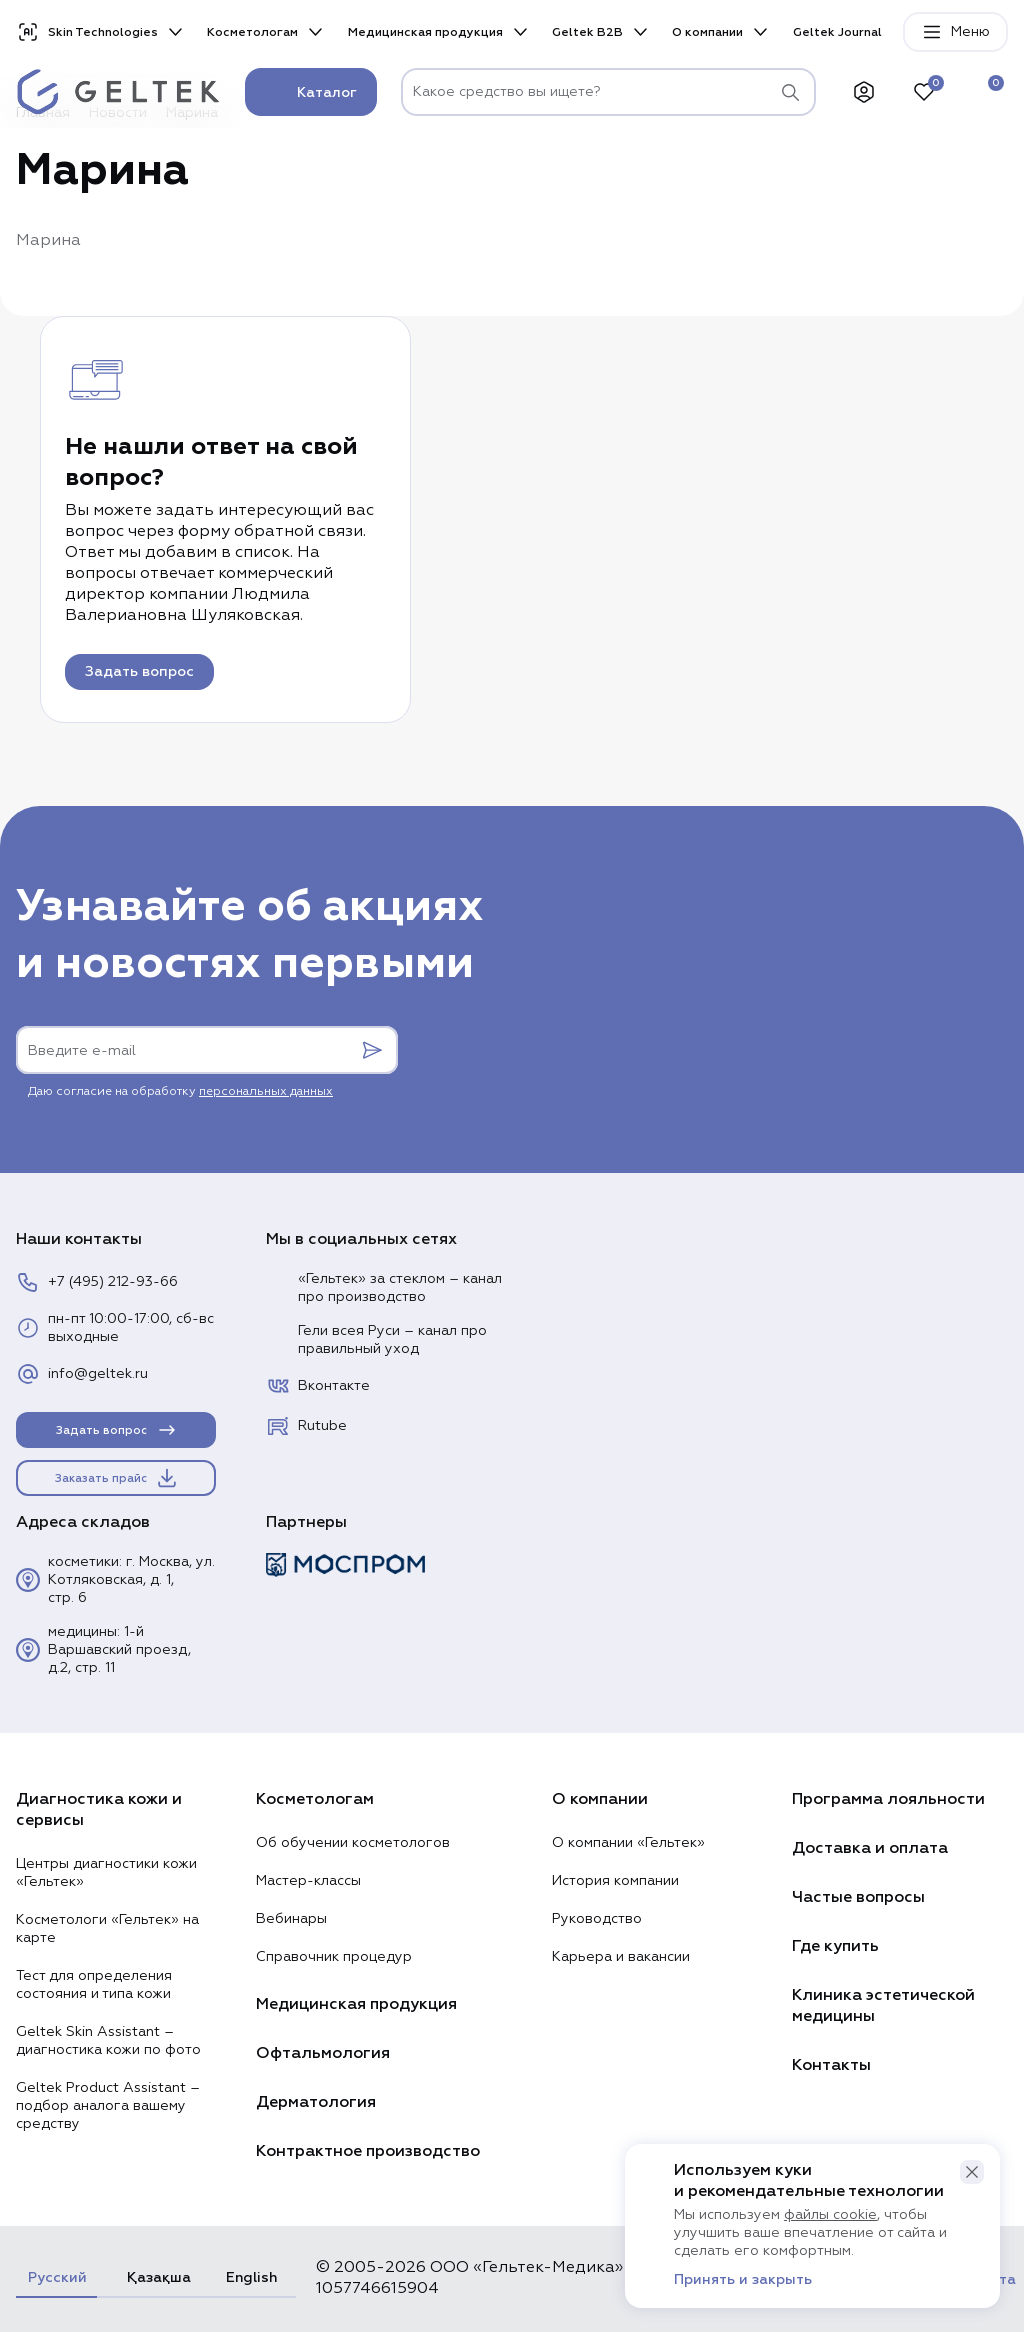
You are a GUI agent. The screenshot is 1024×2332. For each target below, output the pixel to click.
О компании (707, 32)
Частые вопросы (858, 1897)
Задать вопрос (139, 671)
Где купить (835, 1946)
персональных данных (266, 1092)
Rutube (306, 1426)
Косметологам (252, 32)
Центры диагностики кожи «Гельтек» (106, 1873)
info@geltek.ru (82, 1374)
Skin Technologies (87, 32)
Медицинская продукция (425, 32)
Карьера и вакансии (621, 1957)
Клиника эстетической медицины (883, 2005)
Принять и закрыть (743, 2280)
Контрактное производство (368, 2151)
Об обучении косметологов (353, 1843)
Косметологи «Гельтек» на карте (107, 1929)
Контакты (831, 2065)
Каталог (311, 92)
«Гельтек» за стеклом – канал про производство (384, 1288)
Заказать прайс (117, 1478)
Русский (57, 2277)
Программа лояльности (888, 1799)
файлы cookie (830, 2215)
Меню (955, 32)
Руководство (597, 1919)
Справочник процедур (334, 1957)
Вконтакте (318, 1386)
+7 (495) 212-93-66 (97, 1282)
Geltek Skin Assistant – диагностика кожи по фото (108, 2041)
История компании (615, 1881)
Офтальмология (323, 2053)
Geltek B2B (587, 32)
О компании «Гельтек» (628, 1843)
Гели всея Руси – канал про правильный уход (376, 1340)
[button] (972, 2172)
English (251, 2277)
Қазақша (156, 2277)
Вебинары (291, 1919)
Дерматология (316, 2102)
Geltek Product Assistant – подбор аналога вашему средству (108, 2106)
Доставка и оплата (870, 1848)
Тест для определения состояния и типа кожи (94, 1985)
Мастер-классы (308, 1881)
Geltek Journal (837, 32)
